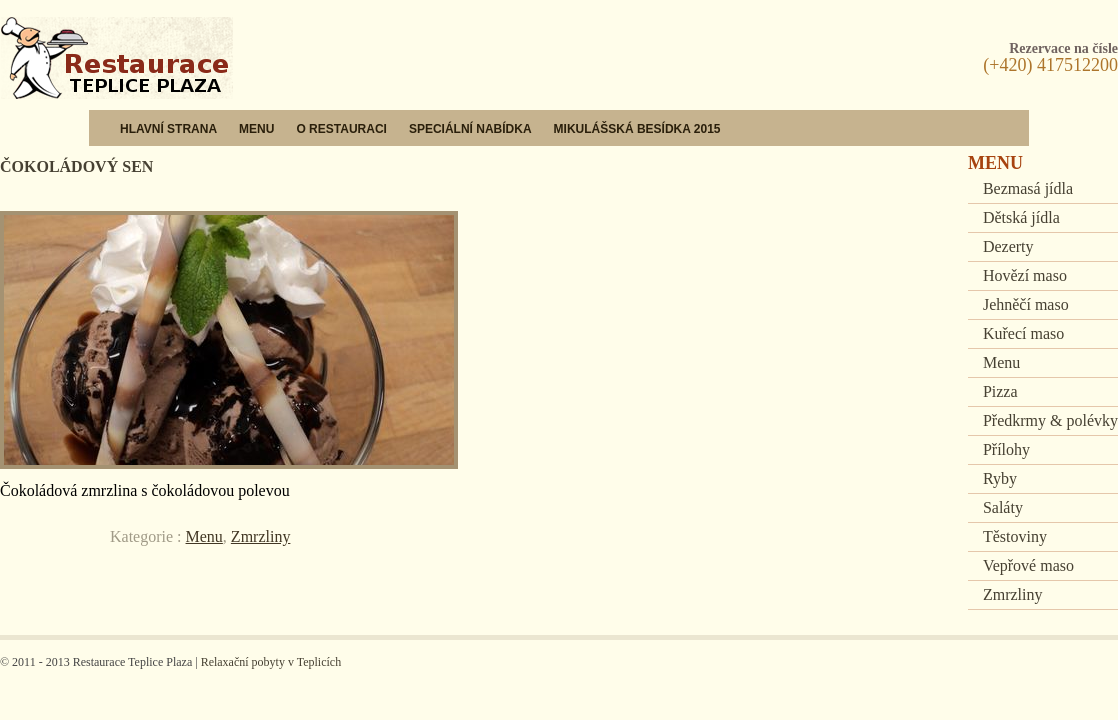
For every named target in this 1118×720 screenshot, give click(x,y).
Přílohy (1006, 449)
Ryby (1000, 478)
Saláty (1003, 507)
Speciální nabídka (470, 129)
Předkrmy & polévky (1050, 420)
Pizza (1000, 391)
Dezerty (1008, 246)
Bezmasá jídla (1028, 188)
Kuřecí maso (1023, 333)
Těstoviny (1015, 536)
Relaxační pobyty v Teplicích (271, 662)
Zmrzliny (261, 536)
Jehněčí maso (1026, 304)
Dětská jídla (1021, 217)
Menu (256, 129)
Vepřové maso (1028, 565)
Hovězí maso (1025, 275)
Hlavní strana (168, 129)
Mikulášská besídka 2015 (637, 129)
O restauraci (341, 129)
